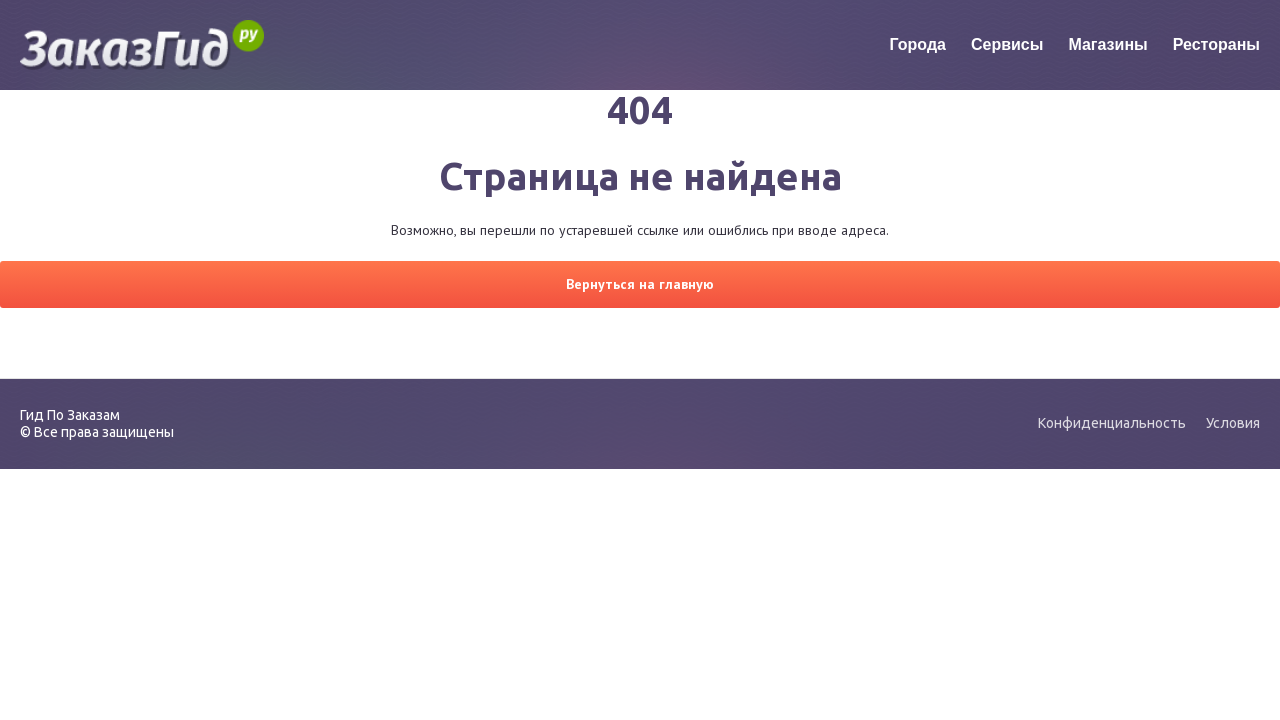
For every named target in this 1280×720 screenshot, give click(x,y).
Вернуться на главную (640, 284)
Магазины (1107, 44)
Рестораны (1216, 44)
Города (918, 44)
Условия (1233, 423)
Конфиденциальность (1112, 423)
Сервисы (1007, 44)
